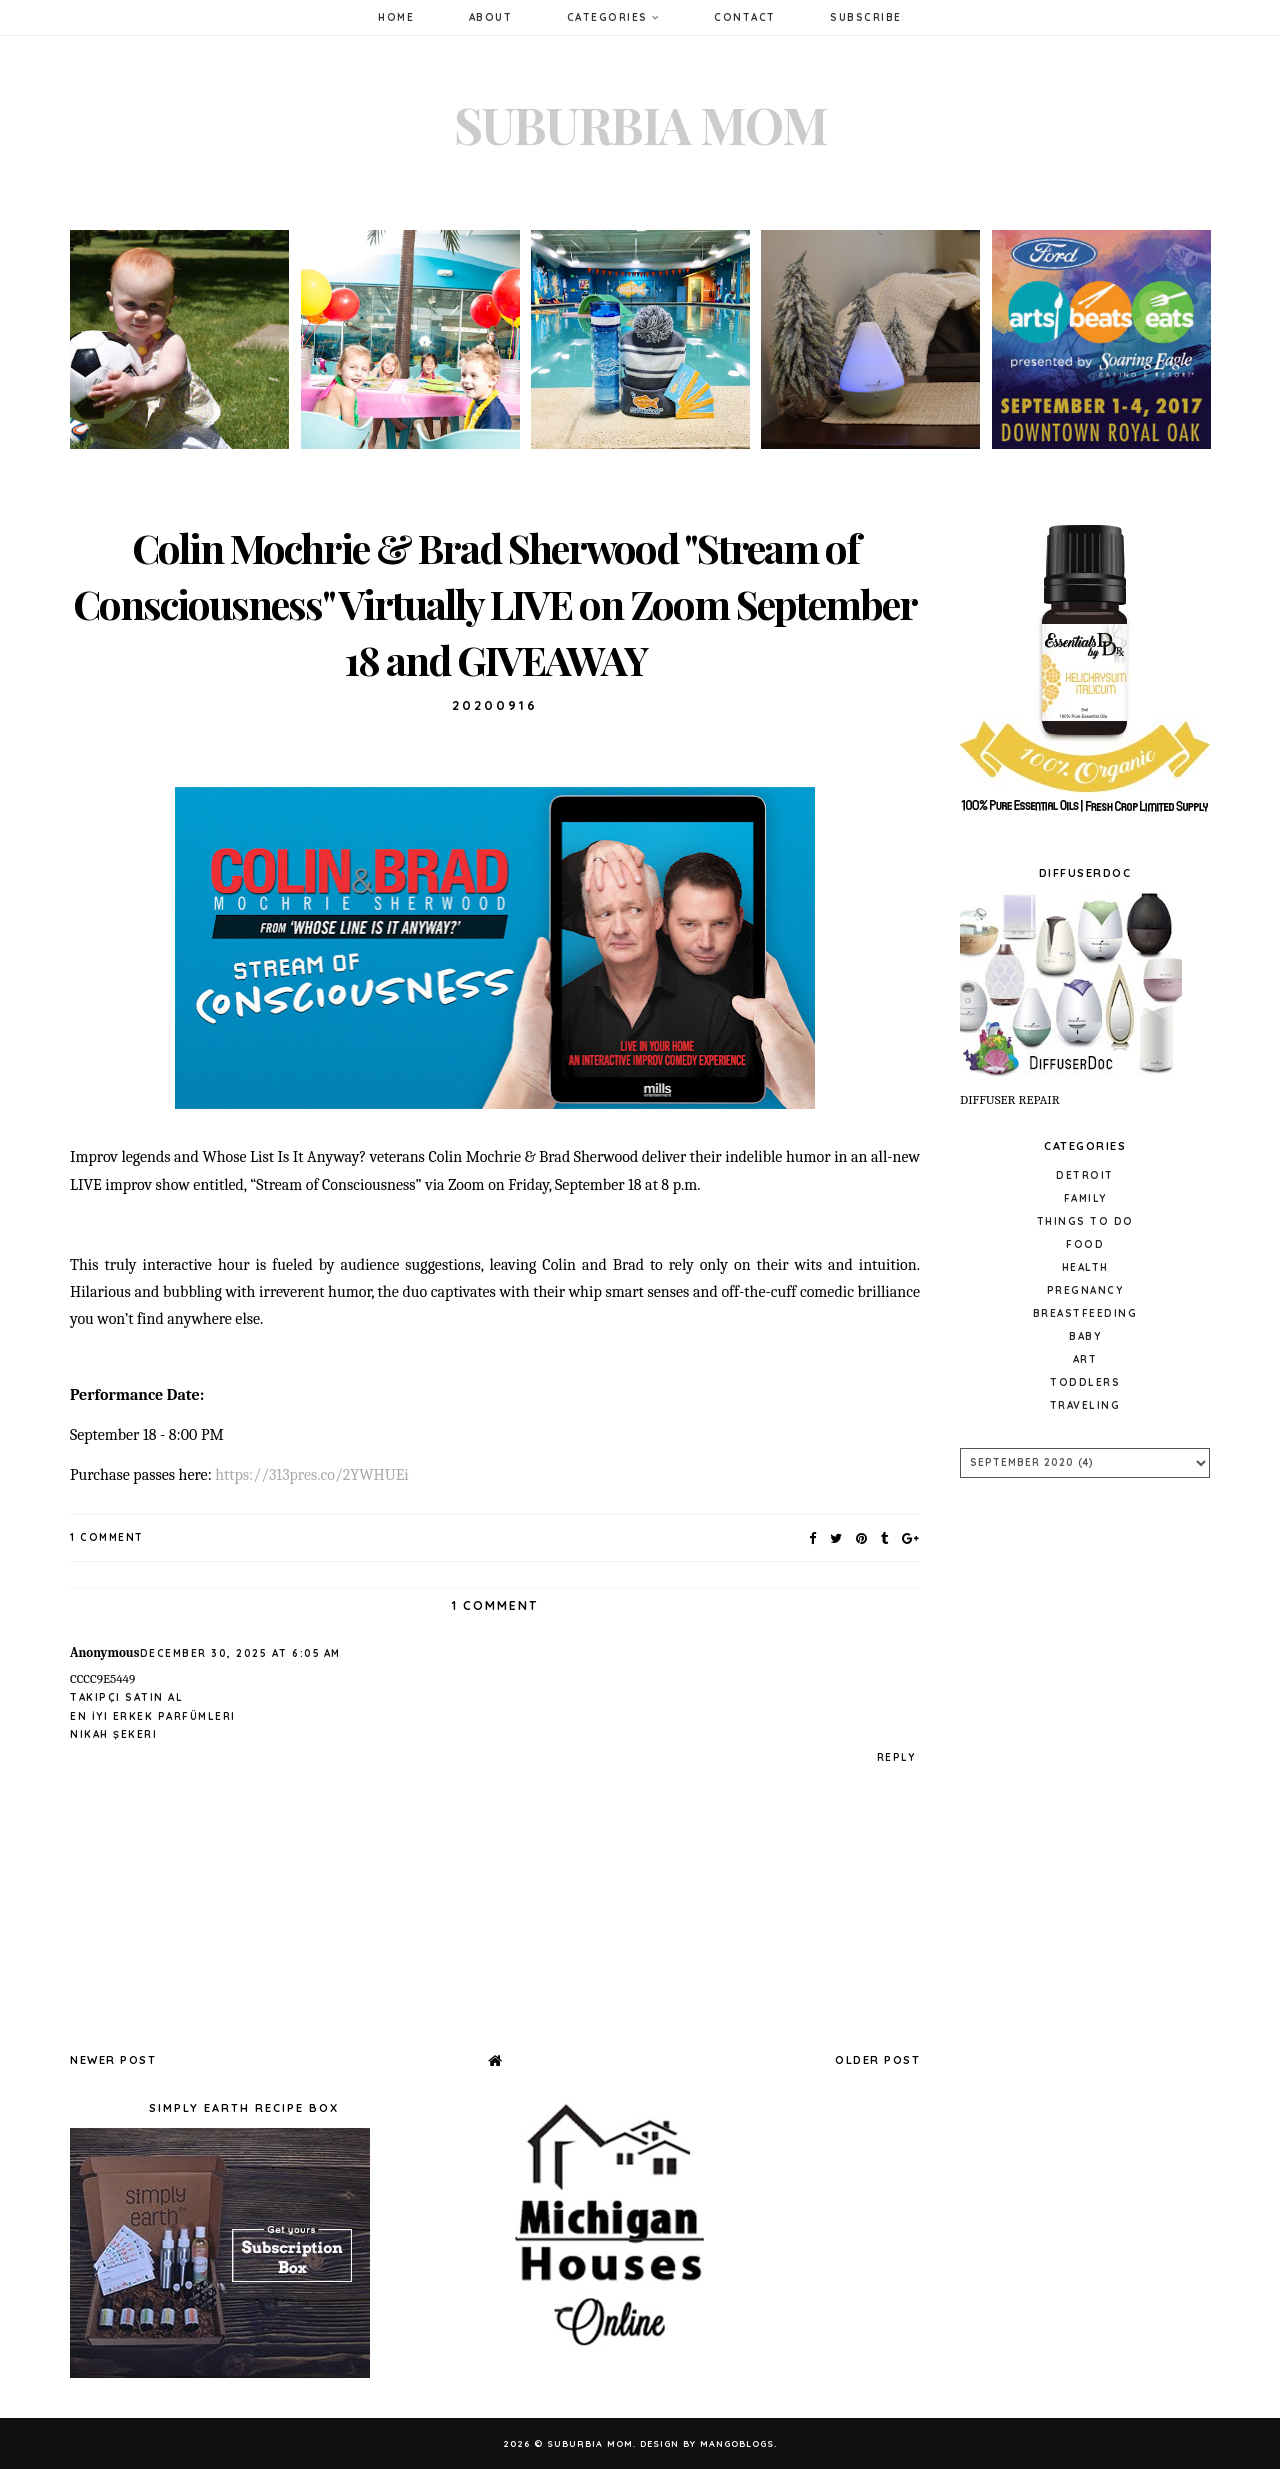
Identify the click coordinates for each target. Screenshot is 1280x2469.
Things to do (1085, 1221)
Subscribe (866, 17)
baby (1085, 1336)
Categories (613, 17)
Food (1085, 1244)
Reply (896, 1757)
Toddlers (1085, 1382)
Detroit (1085, 1175)
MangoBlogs (737, 2443)
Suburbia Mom (640, 124)
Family (1085, 1198)
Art (1085, 1359)
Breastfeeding (1085, 1313)
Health (1085, 1267)
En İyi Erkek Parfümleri (153, 1716)
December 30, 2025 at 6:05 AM (240, 1653)
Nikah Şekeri (113, 1734)
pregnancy (1085, 1290)
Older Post (877, 2060)
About (491, 17)
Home (396, 17)
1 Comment (107, 1537)
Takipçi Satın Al (126, 1697)
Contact (745, 17)
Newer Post (113, 2060)
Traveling (1085, 1405)
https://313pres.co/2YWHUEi (312, 1475)
